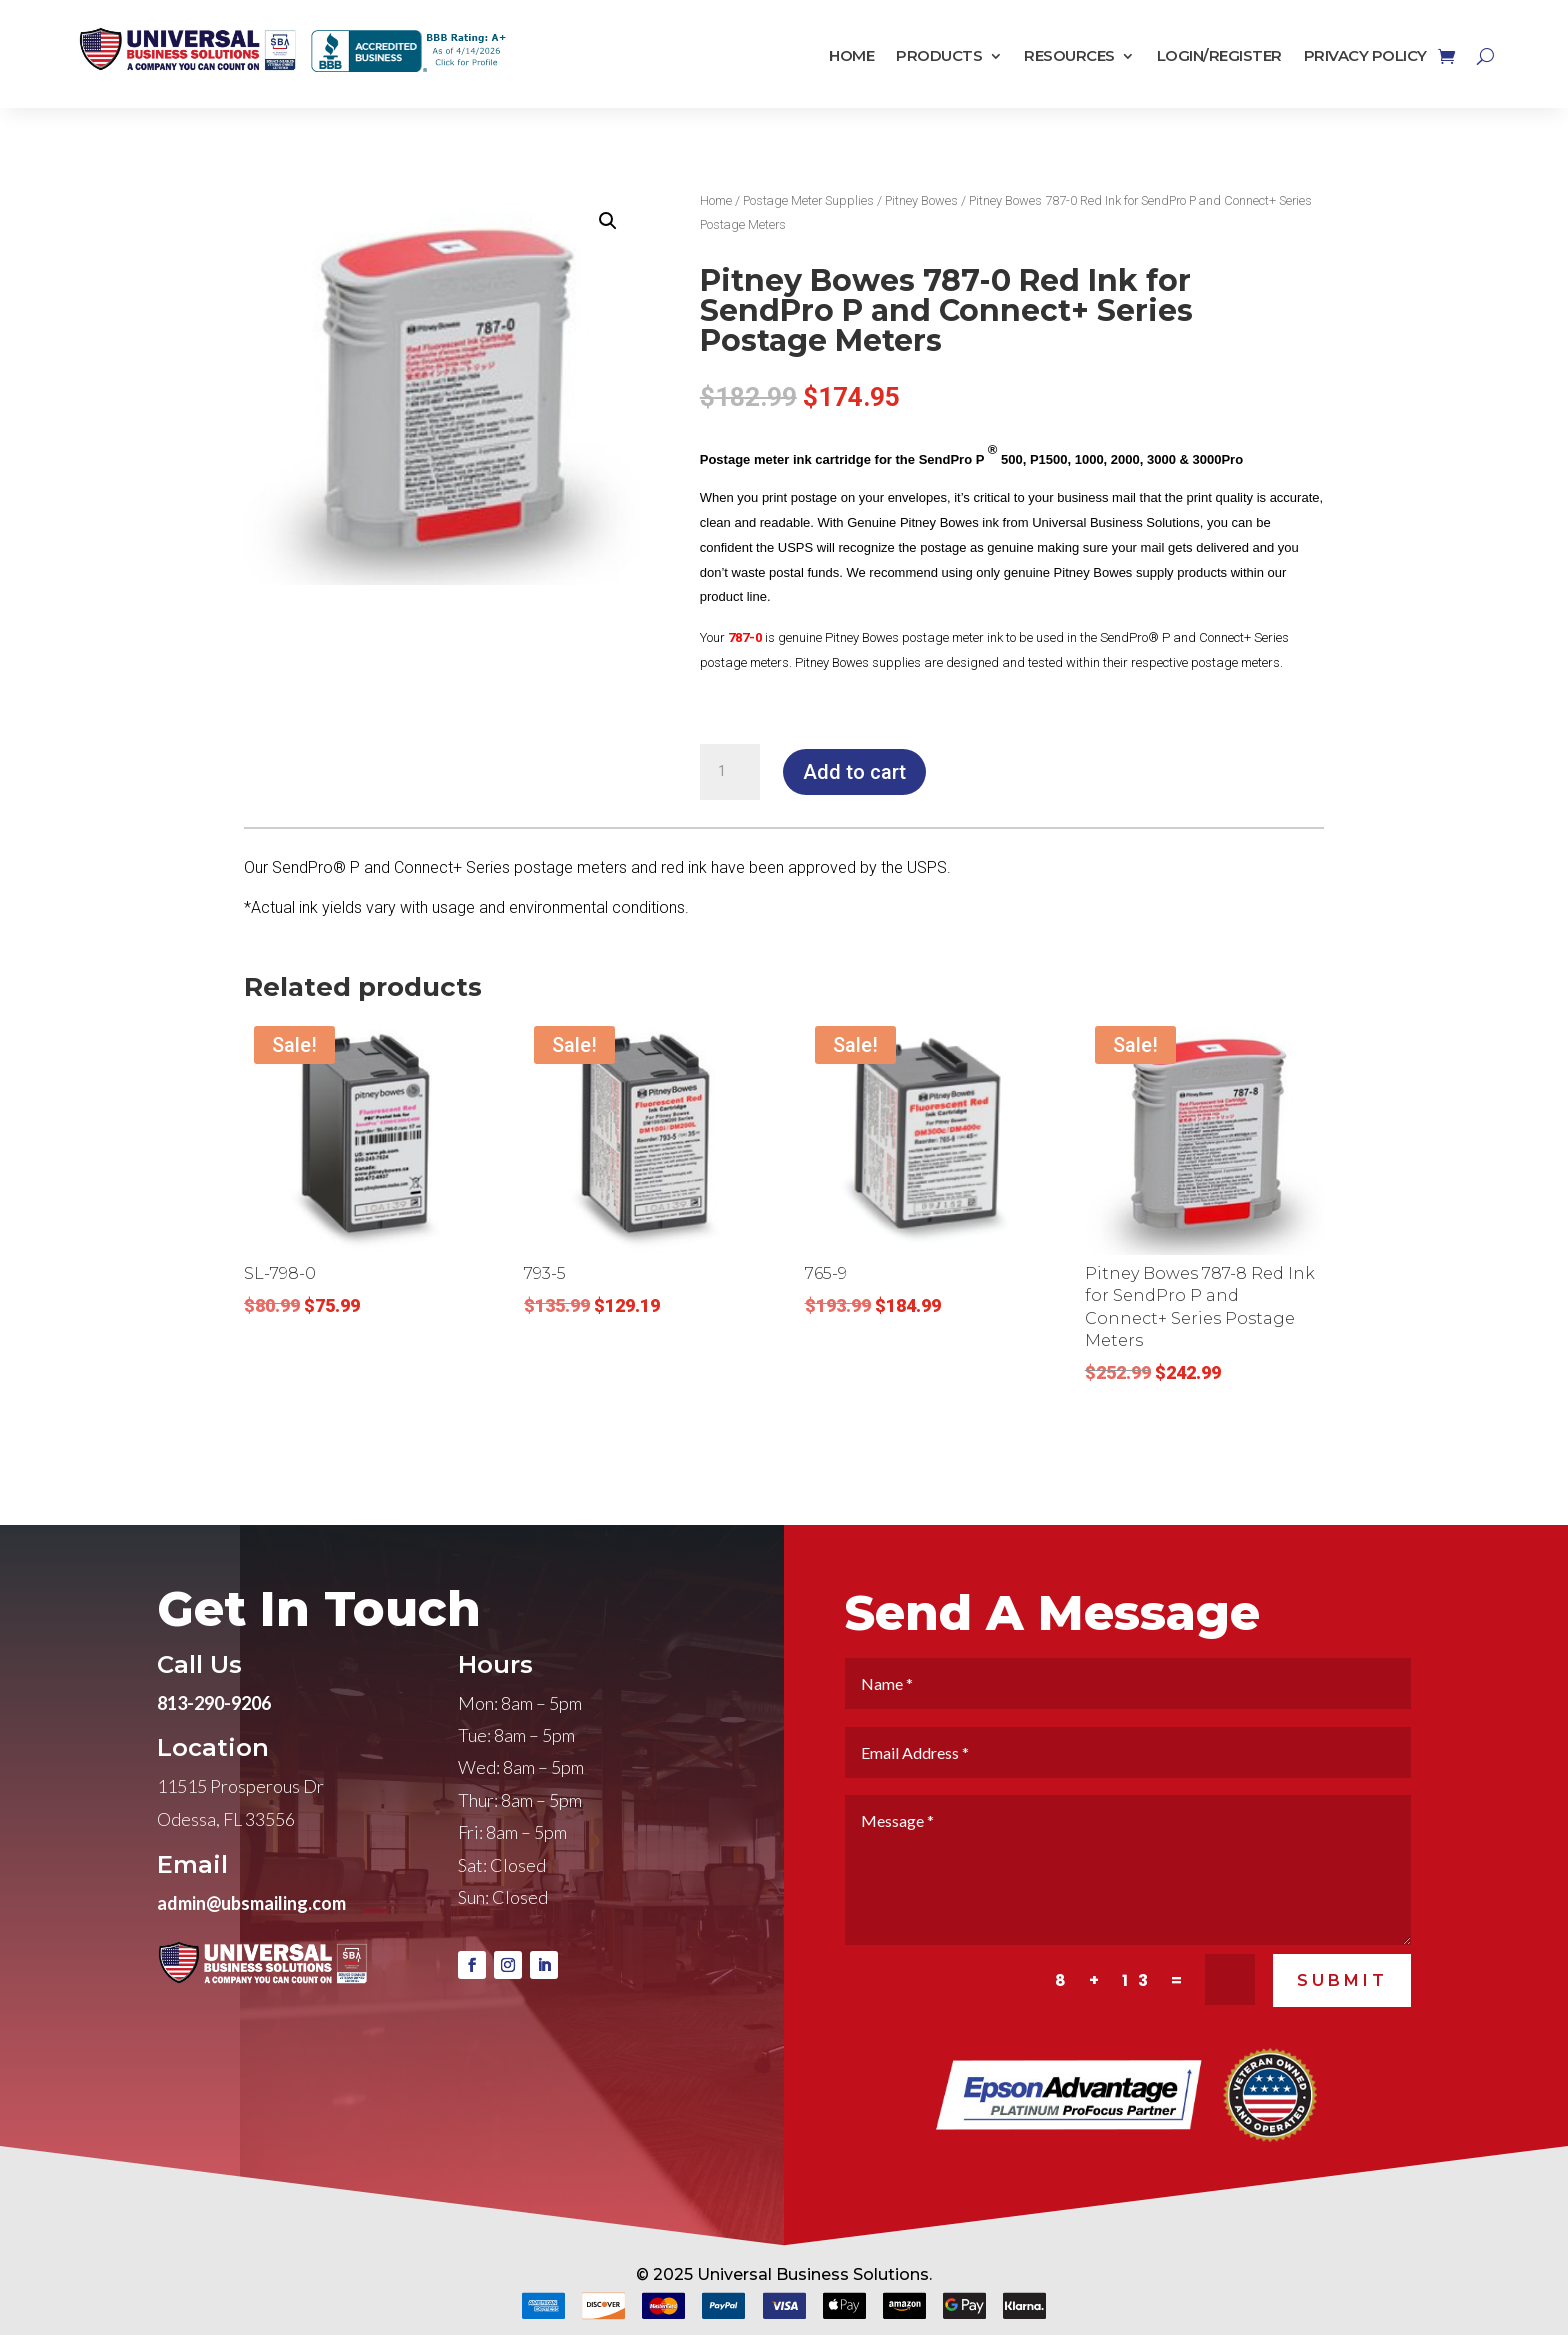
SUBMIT (1342, 2036)
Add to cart (854, 772)
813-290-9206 (214, 1759)
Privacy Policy (1365, 56)
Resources (1069, 56)
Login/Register (1219, 56)
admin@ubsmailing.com (251, 1959)
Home (851, 56)
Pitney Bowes (921, 200)
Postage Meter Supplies (808, 200)
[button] (608, 221)
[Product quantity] (730, 772)
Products (939, 56)
